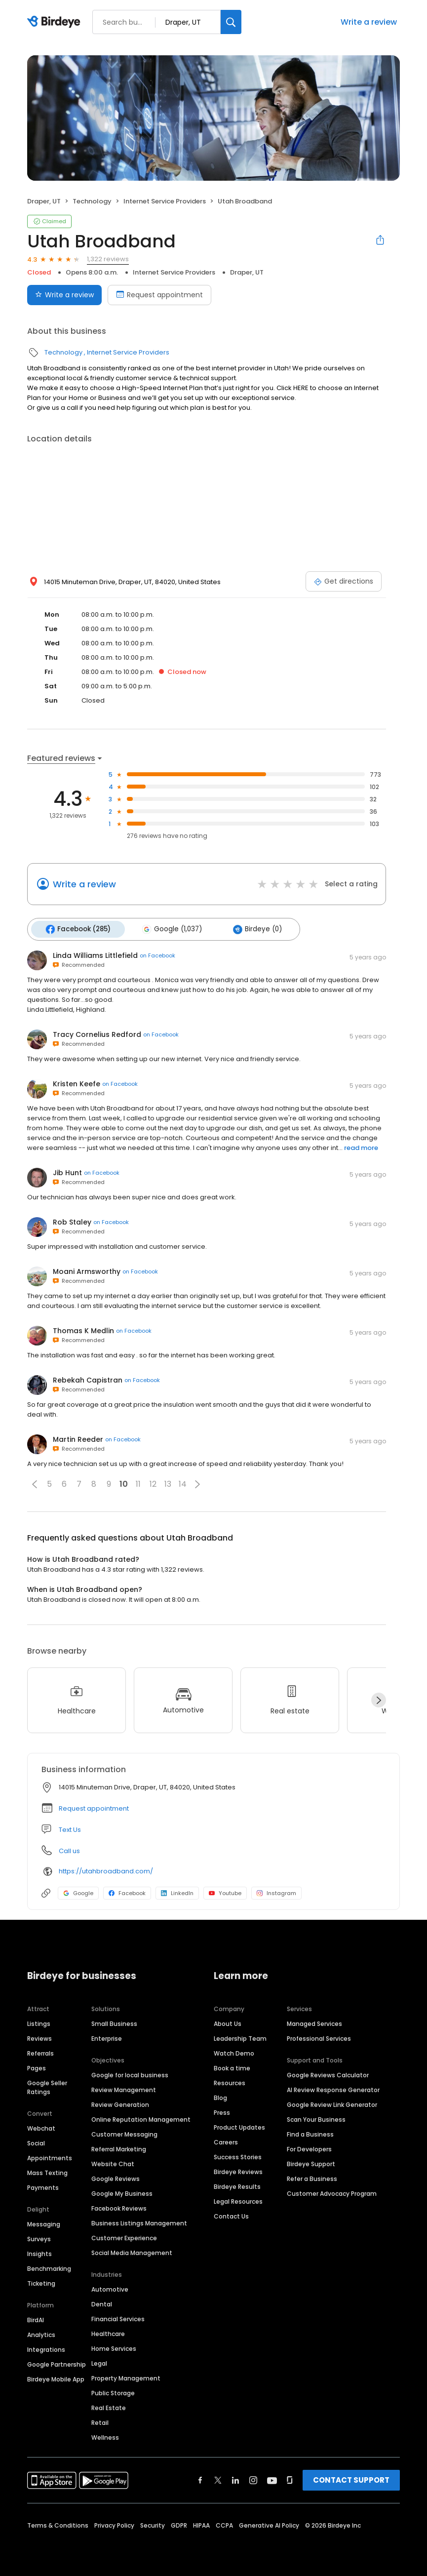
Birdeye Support (311, 2162)
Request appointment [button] (94, 1806)
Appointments (49, 2156)
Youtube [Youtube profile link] (225, 1891)
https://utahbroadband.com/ (106, 1869)
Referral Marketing (118, 2147)
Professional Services (319, 2037)
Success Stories (238, 2155)
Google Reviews (115, 2177)
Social (36, 2142)
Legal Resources (238, 2200)
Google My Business (122, 2192)
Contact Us (231, 2215)
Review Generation (120, 2103)
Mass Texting (47, 2171)
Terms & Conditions (57, 2524)
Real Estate (108, 2406)
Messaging (43, 2223)
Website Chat (112, 2162)
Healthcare (108, 2332)
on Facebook (157, 954)
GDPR (179, 2524)
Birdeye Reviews (238, 2170)
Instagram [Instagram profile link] (276, 1891)
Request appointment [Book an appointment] (159, 295)
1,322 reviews (108, 259)
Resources (229, 2081)
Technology (92, 201)
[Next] (378, 1698)
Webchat (41, 2127)
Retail (100, 2421)
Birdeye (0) (250, 928)
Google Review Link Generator (332, 2103)
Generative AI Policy (269, 2524)
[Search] (231, 22)
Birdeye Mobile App (55, 2378)
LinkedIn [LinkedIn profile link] (177, 1891)
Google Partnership (56, 2363)
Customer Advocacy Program (332, 2192)
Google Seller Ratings (47, 2086)
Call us (69, 1849)
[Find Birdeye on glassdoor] (290, 2478)
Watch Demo (234, 2052)
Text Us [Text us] (70, 1827)
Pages (36, 2066)
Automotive (109, 2288)
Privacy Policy (114, 2524)
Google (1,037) (167, 928)
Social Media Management (131, 2251)
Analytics (41, 2333)
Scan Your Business (316, 2118)
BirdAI (35, 2318)
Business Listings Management (139, 2222)
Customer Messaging (124, 2133)
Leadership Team (240, 2037)
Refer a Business (312, 2177)
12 (153, 1482)
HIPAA (201, 2524)
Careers (226, 2141)
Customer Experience (124, 2236)
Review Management (123, 2088)
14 (183, 1482)
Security (152, 2524)
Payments (43, 2186)
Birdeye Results (237, 2185)
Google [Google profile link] (78, 1891)
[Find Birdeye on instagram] (253, 2478)
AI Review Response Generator (333, 2088)
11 (138, 1482)
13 (167, 1482)
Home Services (113, 2347)
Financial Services (118, 2317)
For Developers (309, 2147)
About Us (227, 2022)
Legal (99, 2362)
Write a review (369, 22)
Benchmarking (49, 2267)
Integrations (46, 2348)
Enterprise (106, 2037)
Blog (220, 2096)
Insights (39, 2252)
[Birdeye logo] (55, 22)
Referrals (40, 2052)
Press (222, 2111)
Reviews (39, 2037)
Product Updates (239, 2126)
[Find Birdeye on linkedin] (235, 2478)
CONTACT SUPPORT (351, 2478)
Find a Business (310, 2133)
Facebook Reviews (119, 2207)
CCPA (224, 2524)
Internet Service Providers (164, 201)
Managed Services (314, 2022)
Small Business (114, 2022)
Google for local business (129, 2073)
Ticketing (41, 2282)
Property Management (125, 2377)
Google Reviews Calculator (328, 2073)
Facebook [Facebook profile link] (127, 1891)
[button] (34, 1482)
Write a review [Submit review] (64, 295)
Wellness (105, 2436)
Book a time (232, 2066)
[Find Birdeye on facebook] (200, 2478)
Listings (38, 2022)
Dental (101, 2303)
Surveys (39, 2237)
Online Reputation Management (141, 2118)
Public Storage (113, 2391)
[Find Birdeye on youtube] (272, 2478)
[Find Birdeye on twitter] (218, 2478)
